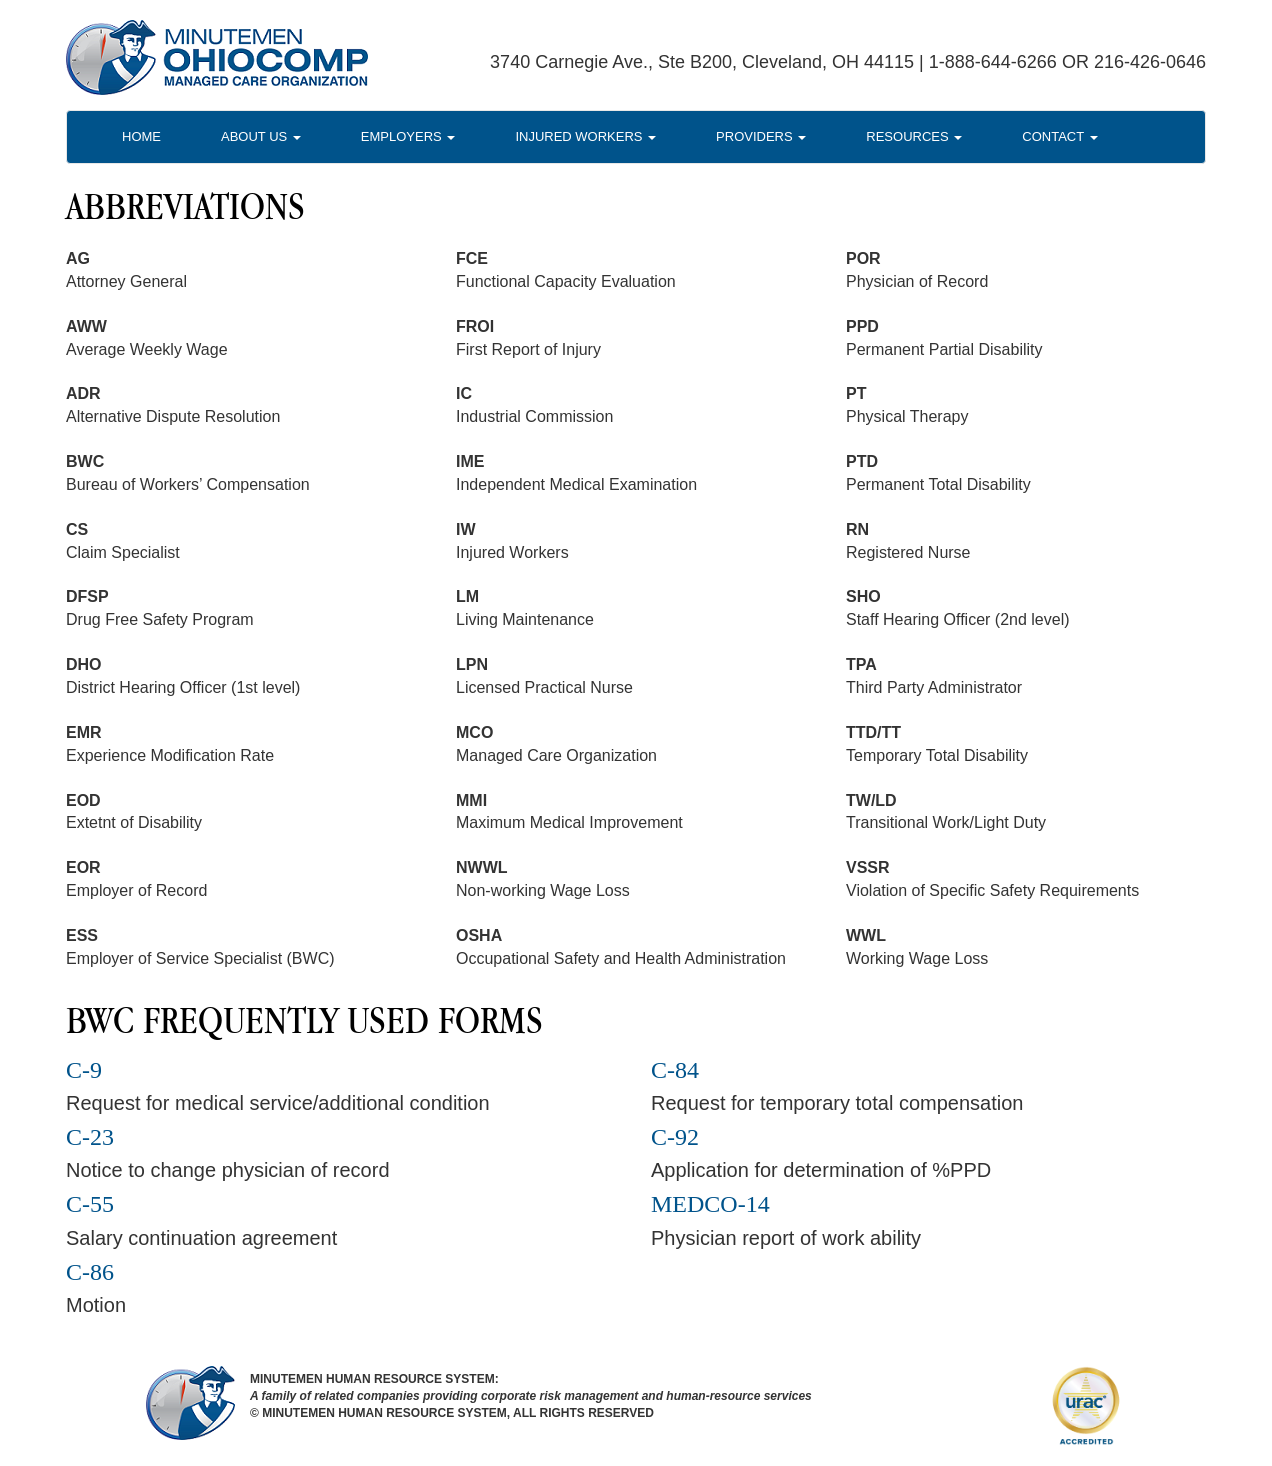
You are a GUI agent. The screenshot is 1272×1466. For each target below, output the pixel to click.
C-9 (84, 1070)
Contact (1059, 136)
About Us (261, 136)
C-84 (675, 1070)
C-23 (90, 1137)
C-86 (90, 1272)
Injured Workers (585, 136)
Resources (914, 136)
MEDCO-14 (710, 1204)
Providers (761, 136)
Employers (408, 136)
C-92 (675, 1137)
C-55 (90, 1204)
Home (141, 136)
